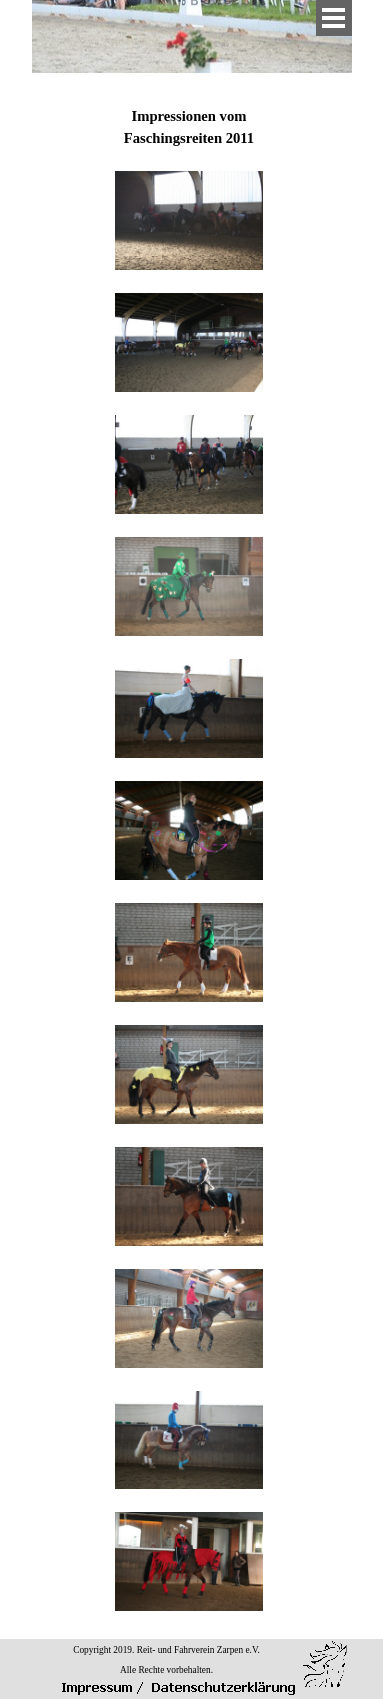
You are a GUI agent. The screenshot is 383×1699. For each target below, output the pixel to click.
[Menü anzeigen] (334, 18)
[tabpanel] (189, 849)
